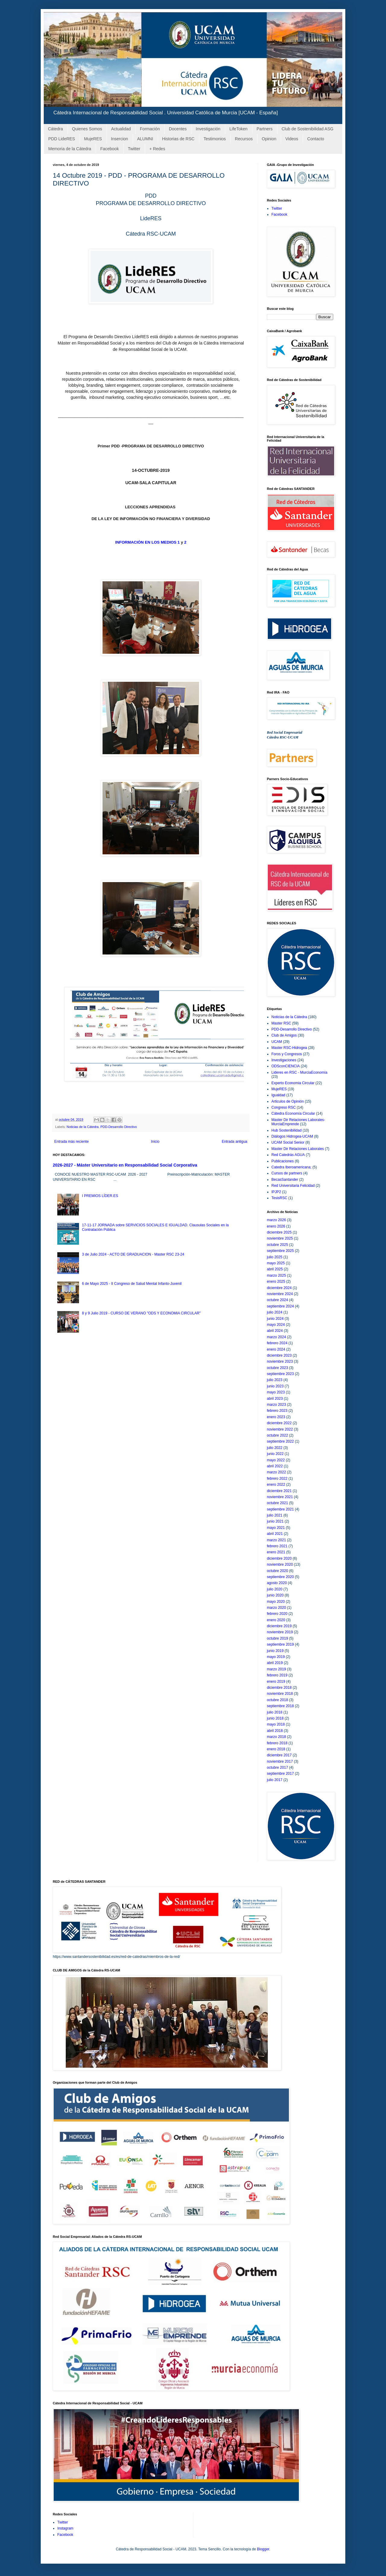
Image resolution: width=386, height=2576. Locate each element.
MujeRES (93, 138)
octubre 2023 (277, 1368)
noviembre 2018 (280, 1693)
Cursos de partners (286, 1173)
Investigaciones (283, 1060)
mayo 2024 (276, 1325)
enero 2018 (276, 1749)
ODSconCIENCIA (285, 1066)
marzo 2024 (276, 1337)
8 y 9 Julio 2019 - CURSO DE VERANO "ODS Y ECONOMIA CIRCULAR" (141, 1313)
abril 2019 (275, 1663)
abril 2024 (275, 1331)
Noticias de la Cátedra (83, 1127)
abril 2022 (275, 1466)
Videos (291, 138)
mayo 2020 (276, 1601)
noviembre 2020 (280, 1564)
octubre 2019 (277, 1638)
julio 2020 (274, 1589)
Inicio (155, 1141)
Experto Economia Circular (293, 1083)
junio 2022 (275, 1454)
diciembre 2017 (279, 1755)
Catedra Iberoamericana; (291, 1167)
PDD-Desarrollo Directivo (118, 1127)
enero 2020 (276, 1620)
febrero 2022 (277, 1478)
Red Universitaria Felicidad (293, 1185)
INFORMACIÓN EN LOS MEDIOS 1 (147, 542)
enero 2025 (276, 1281)
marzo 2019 (276, 1669)
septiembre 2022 (280, 1441)
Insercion (119, 138)
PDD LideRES (61, 138)
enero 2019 (276, 1681)
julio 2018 (274, 1712)
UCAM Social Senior (287, 1142)
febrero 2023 (277, 1411)
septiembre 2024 (280, 1306)
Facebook (109, 148)
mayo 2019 (276, 1657)
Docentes (178, 128)
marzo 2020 (276, 1608)
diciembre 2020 (279, 1558)
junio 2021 (275, 1521)
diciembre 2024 (279, 1288)
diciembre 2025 (279, 1232)
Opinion (269, 138)
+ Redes (157, 148)
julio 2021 (274, 1515)
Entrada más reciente (71, 1141)
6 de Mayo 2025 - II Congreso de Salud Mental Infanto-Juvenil (132, 1284)
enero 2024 (276, 1349)
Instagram (65, 2528)
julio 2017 (274, 1780)
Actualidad (121, 128)
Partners (265, 128)
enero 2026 (276, 1226)
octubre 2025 (277, 1245)
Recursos (244, 138)
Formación (150, 128)
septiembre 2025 (280, 1251)
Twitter (134, 148)
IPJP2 (276, 1192)
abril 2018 (275, 1731)
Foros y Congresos (286, 1054)
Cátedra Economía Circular (293, 1113)
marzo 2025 (276, 1275)
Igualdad (278, 1095)
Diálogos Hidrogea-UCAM (292, 1136)
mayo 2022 (276, 1460)
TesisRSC (279, 1198)
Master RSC (281, 1023)
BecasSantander (284, 1179)
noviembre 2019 (280, 1632)
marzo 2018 (276, 1737)
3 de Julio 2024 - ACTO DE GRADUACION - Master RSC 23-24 (133, 1254)
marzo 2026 (276, 1220)
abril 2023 (275, 1398)
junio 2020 (275, 1595)
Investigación (208, 128)
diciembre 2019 (279, 1626)
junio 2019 (275, 1651)
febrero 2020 (277, 1614)
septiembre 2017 (280, 1773)
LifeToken (238, 128)
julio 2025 (274, 1257)
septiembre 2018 (280, 1706)
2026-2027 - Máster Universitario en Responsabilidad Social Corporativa (125, 1165)
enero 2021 (276, 1552)
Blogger (263, 2549)
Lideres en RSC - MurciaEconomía (299, 1072)
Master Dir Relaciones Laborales (297, 1149)
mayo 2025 (276, 1263)
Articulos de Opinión (287, 1101)
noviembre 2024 (280, 1294)
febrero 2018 (277, 1743)
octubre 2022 (277, 1435)
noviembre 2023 (280, 1361)
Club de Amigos (284, 1035)
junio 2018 (275, 1718)
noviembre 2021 (280, 1497)
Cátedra (55, 128)
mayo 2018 (276, 1724)
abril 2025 (275, 1269)
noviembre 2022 (280, 1429)
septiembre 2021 (280, 1509)
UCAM (276, 1042)
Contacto (315, 138)
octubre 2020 (277, 1571)
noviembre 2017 (280, 1761)
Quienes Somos (87, 128)
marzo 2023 (276, 1404)
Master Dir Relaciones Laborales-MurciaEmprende (298, 1122)
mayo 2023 (276, 1392)
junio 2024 (275, 1319)
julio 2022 (274, 1448)
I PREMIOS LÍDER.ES (100, 1196)
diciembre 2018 (279, 1687)
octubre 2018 (277, 1700)
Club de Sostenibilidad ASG (308, 128)
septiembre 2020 (280, 1577)
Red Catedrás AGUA (288, 1155)
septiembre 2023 (280, 1374)
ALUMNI (145, 138)
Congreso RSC (283, 1107)
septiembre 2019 (280, 1644)
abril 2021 (275, 1534)
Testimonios (215, 138)
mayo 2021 (276, 1528)
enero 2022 (276, 1484)
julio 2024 (274, 1312)
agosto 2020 (277, 1583)
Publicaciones (282, 1161)
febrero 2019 (277, 1675)
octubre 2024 (277, 1300)
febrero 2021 (277, 1546)
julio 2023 (274, 1380)
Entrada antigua (234, 1141)
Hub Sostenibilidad (286, 1130)
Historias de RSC (178, 138)
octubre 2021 (277, 1503)
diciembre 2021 (279, 1491)
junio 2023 (275, 1386)
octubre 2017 (277, 1767)
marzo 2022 (276, 1472)
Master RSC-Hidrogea (289, 1048)
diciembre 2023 (279, 1355)
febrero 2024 (277, 1343)
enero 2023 (276, 1417)
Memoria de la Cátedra (69, 148)
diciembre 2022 (279, 1423)
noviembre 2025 (280, 1238)
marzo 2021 (276, 1540)
